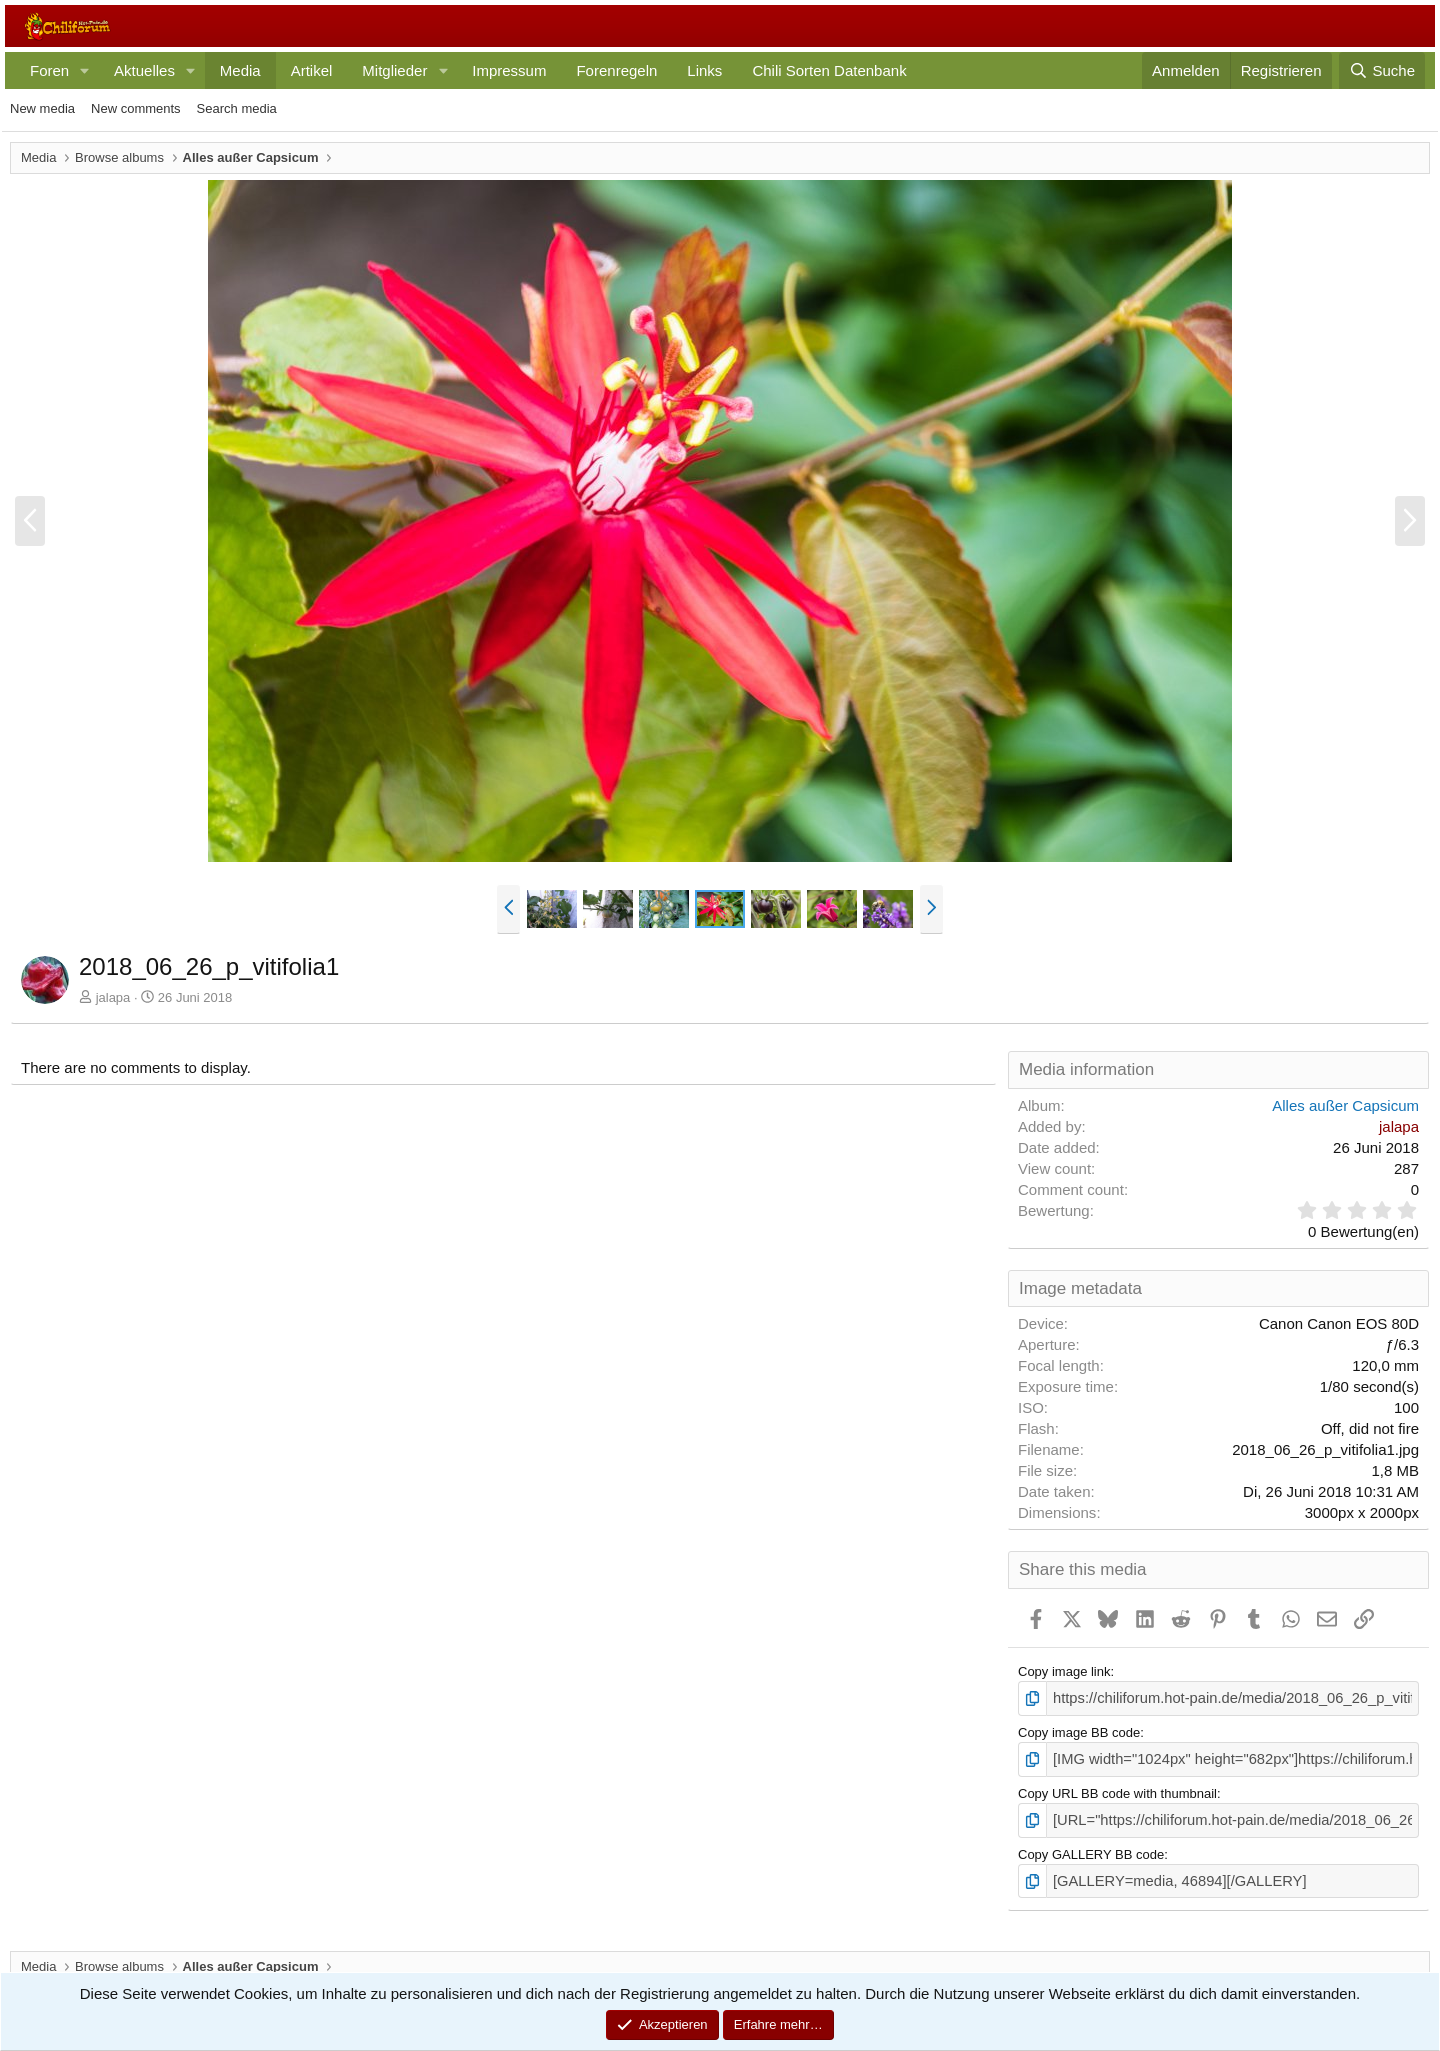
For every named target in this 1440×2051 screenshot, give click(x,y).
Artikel (312, 70)
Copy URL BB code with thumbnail (1117, 1788)
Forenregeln (616, 70)
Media (240, 70)
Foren (49, 70)
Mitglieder (394, 70)
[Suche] (1382, 70)
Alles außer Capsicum (1345, 1105)
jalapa (113, 997)
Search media (237, 108)
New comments (136, 108)
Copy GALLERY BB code (1091, 1846)
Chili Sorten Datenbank (829, 70)
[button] (85, 70)
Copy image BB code (1079, 1730)
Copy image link (1064, 1671)
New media (42, 108)
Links (704, 70)
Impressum (509, 70)
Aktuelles (144, 70)
